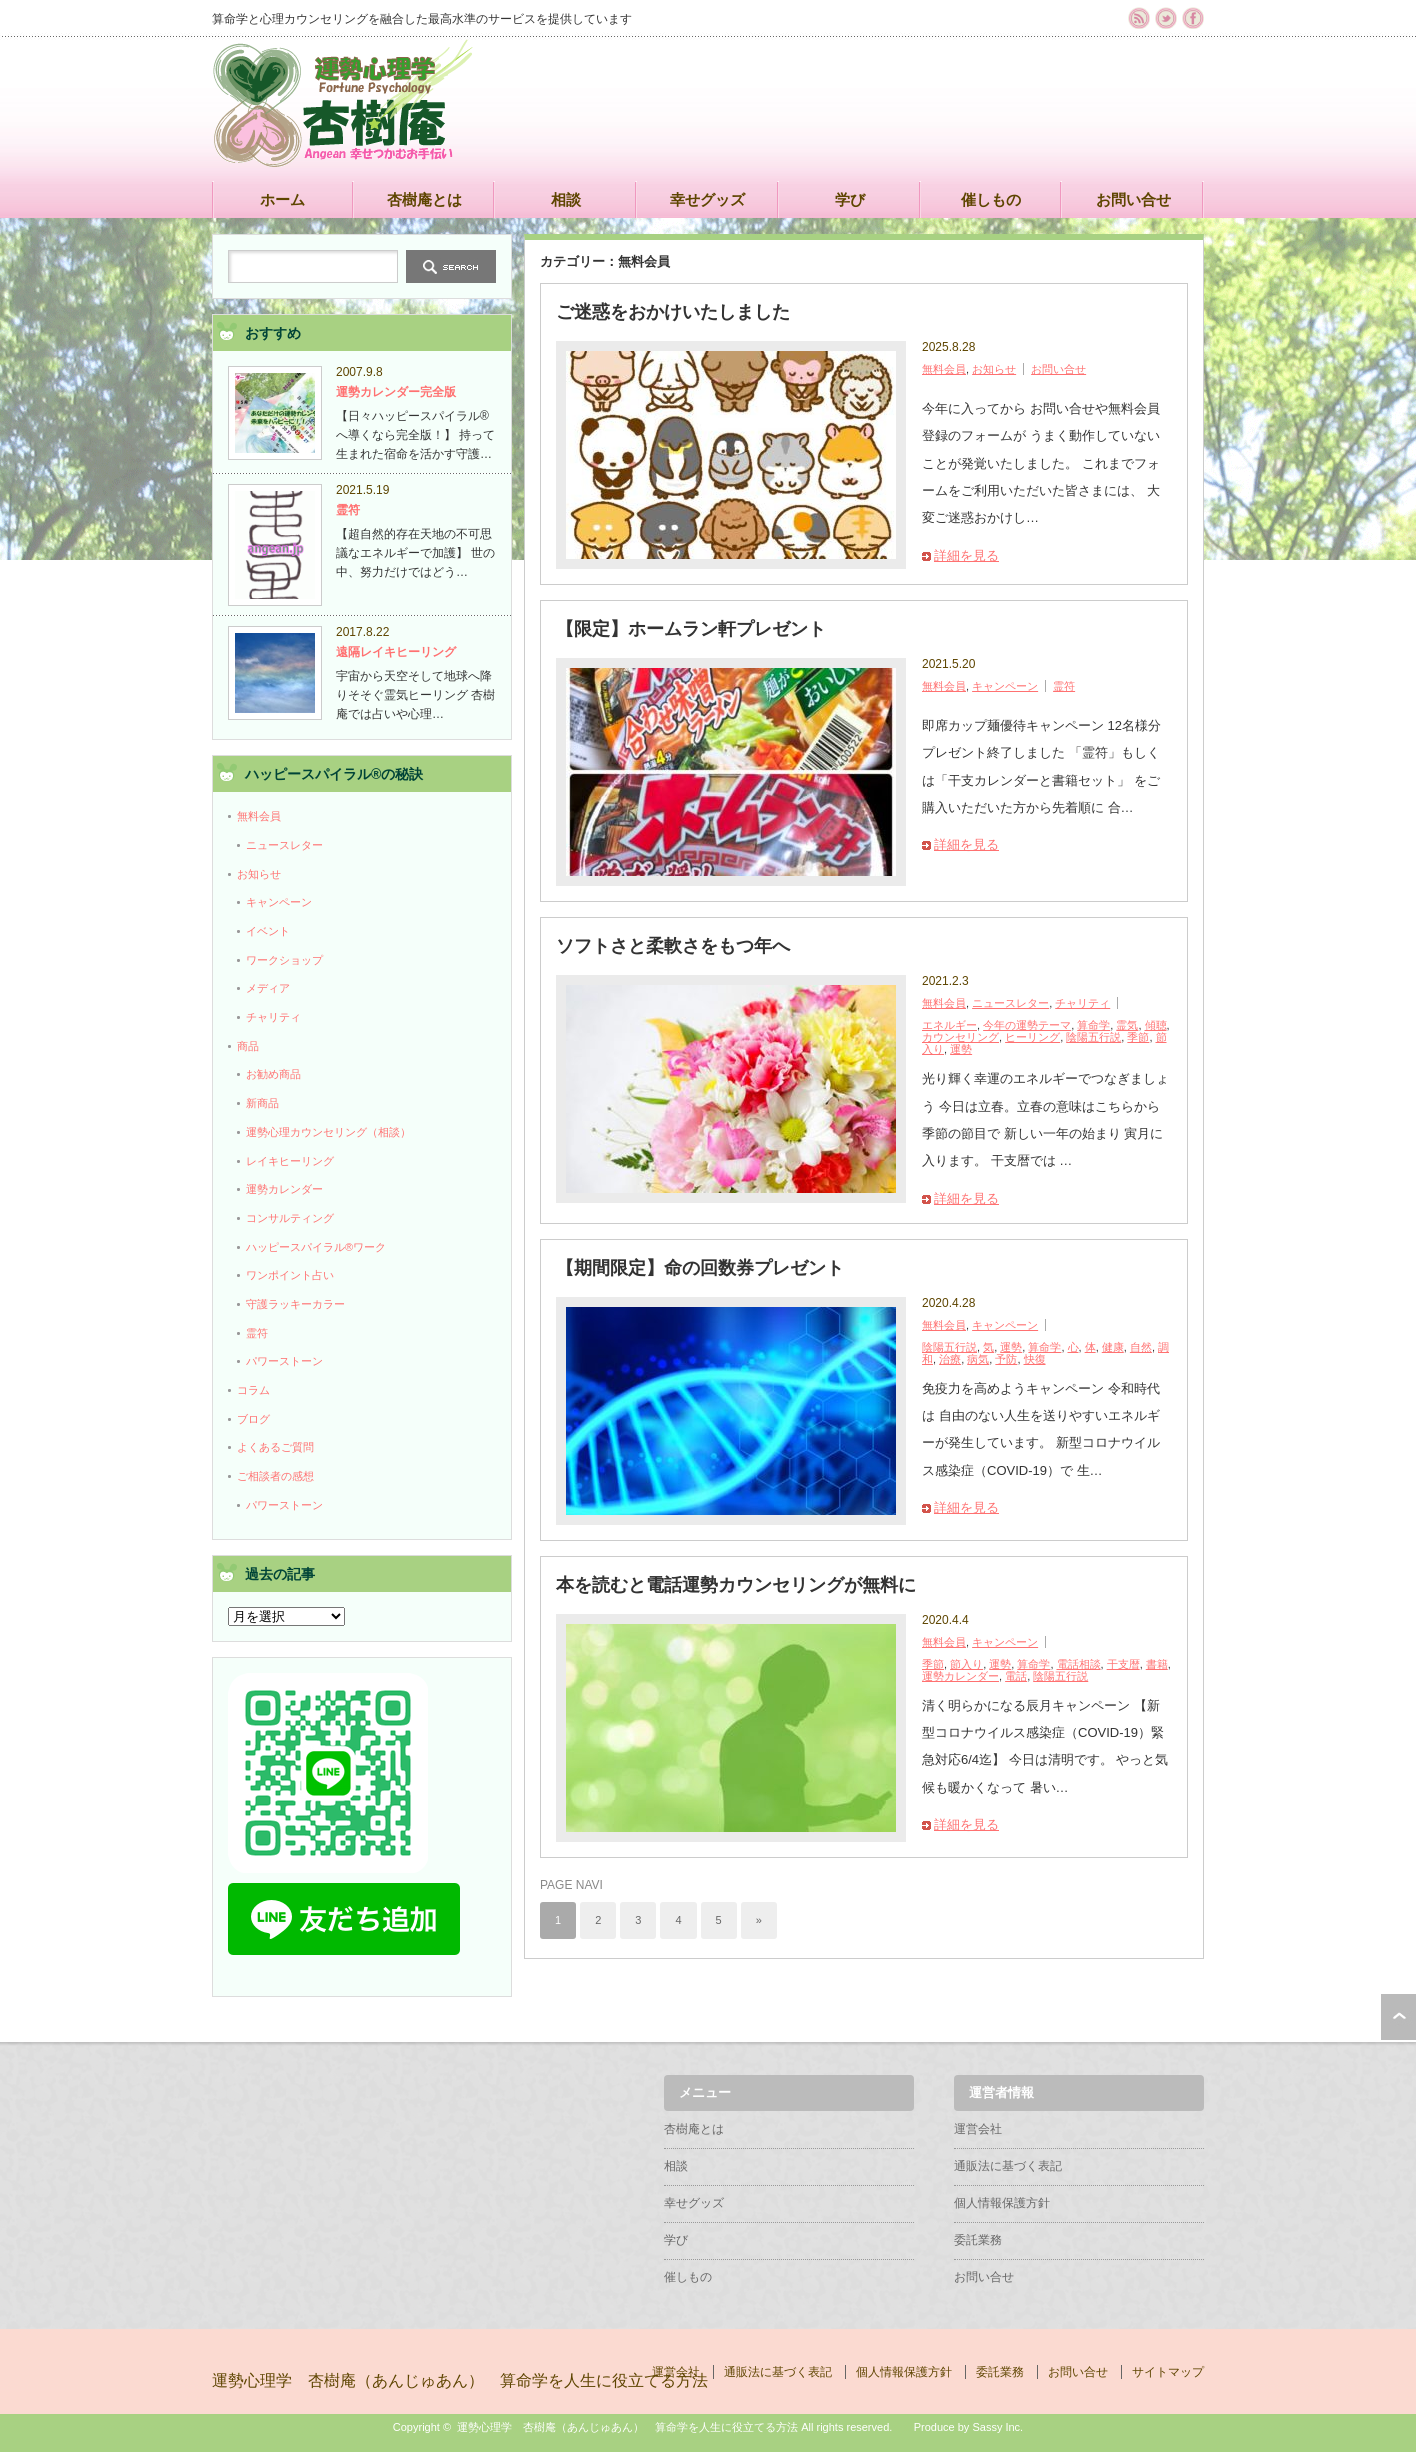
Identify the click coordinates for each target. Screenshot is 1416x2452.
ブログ (253, 1419)
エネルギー (949, 1025)
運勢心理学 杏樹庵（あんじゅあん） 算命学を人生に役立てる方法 (460, 2380)
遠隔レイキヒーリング (396, 652)
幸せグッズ (707, 199)
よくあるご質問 (275, 1447)
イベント (268, 931)
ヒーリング (1032, 1037)
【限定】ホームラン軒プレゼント (691, 629)
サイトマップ (1168, 2372)
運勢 (961, 1049)
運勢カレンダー (960, 1676)
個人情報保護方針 (1002, 2203)
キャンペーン (1005, 686)
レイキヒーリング (290, 1161)
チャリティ (1082, 1003)
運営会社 (978, 2129)
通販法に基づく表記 (1008, 2166)
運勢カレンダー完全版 (396, 392)
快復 (1035, 1359)
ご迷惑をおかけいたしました (673, 312)
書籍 (1157, 1664)
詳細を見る (966, 555)
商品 (248, 1046)
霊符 (1064, 686)
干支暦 (1123, 1664)
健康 (1113, 1347)
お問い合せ (1133, 199)
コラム (253, 1390)
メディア (268, 988)
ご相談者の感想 (275, 1476)
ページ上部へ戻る (1398, 2017)
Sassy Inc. (997, 2427)
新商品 (262, 1103)
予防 (1006, 1359)
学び (850, 199)
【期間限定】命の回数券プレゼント (700, 1268)
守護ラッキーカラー (295, 1304)
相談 (566, 199)
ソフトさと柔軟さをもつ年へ (673, 946)
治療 (950, 1359)
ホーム (282, 199)
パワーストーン (284, 1361)
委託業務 (978, 2240)
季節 (1138, 1037)
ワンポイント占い (290, 1275)
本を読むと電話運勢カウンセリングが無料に (736, 1585)
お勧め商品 (273, 1074)
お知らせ (994, 369)
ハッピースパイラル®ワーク (316, 1247)
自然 (1141, 1347)
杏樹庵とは (424, 199)
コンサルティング (290, 1218)
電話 (1016, 1676)
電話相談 (1079, 1664)
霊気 (1127, 1025)
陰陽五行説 (1093, 1037)
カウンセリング (960, 1037)
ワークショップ (284, 960)
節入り (966, 1664)
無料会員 (944, 369)
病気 (978, 1359)
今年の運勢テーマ (1027, 1025)
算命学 (1093, 1025)
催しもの (991, 199)
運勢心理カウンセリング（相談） (328, 1132)
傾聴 (1156, 1025)
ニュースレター (1010, 1003)
